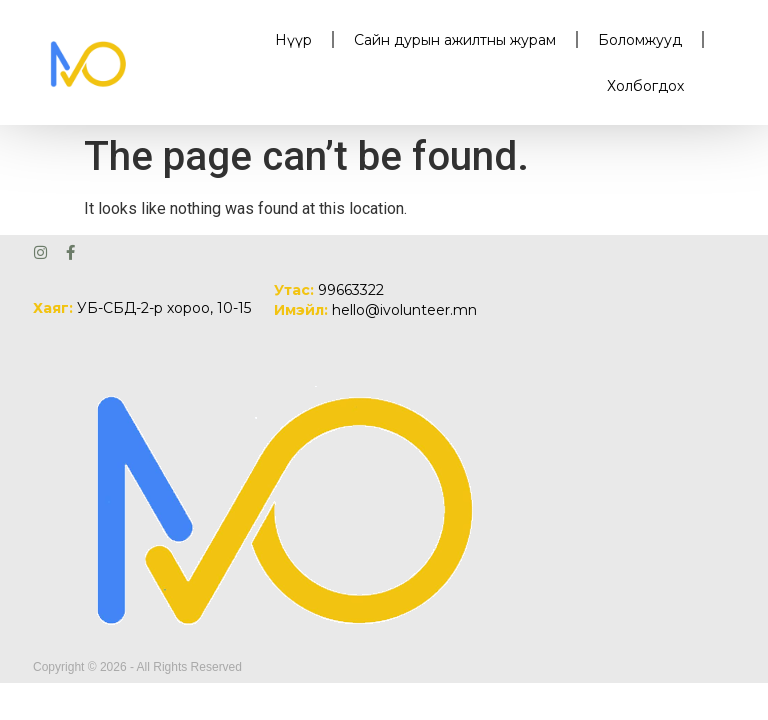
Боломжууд (640, 40)
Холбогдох (645, 86)
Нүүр (293, 40)
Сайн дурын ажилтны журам (455, 40)
